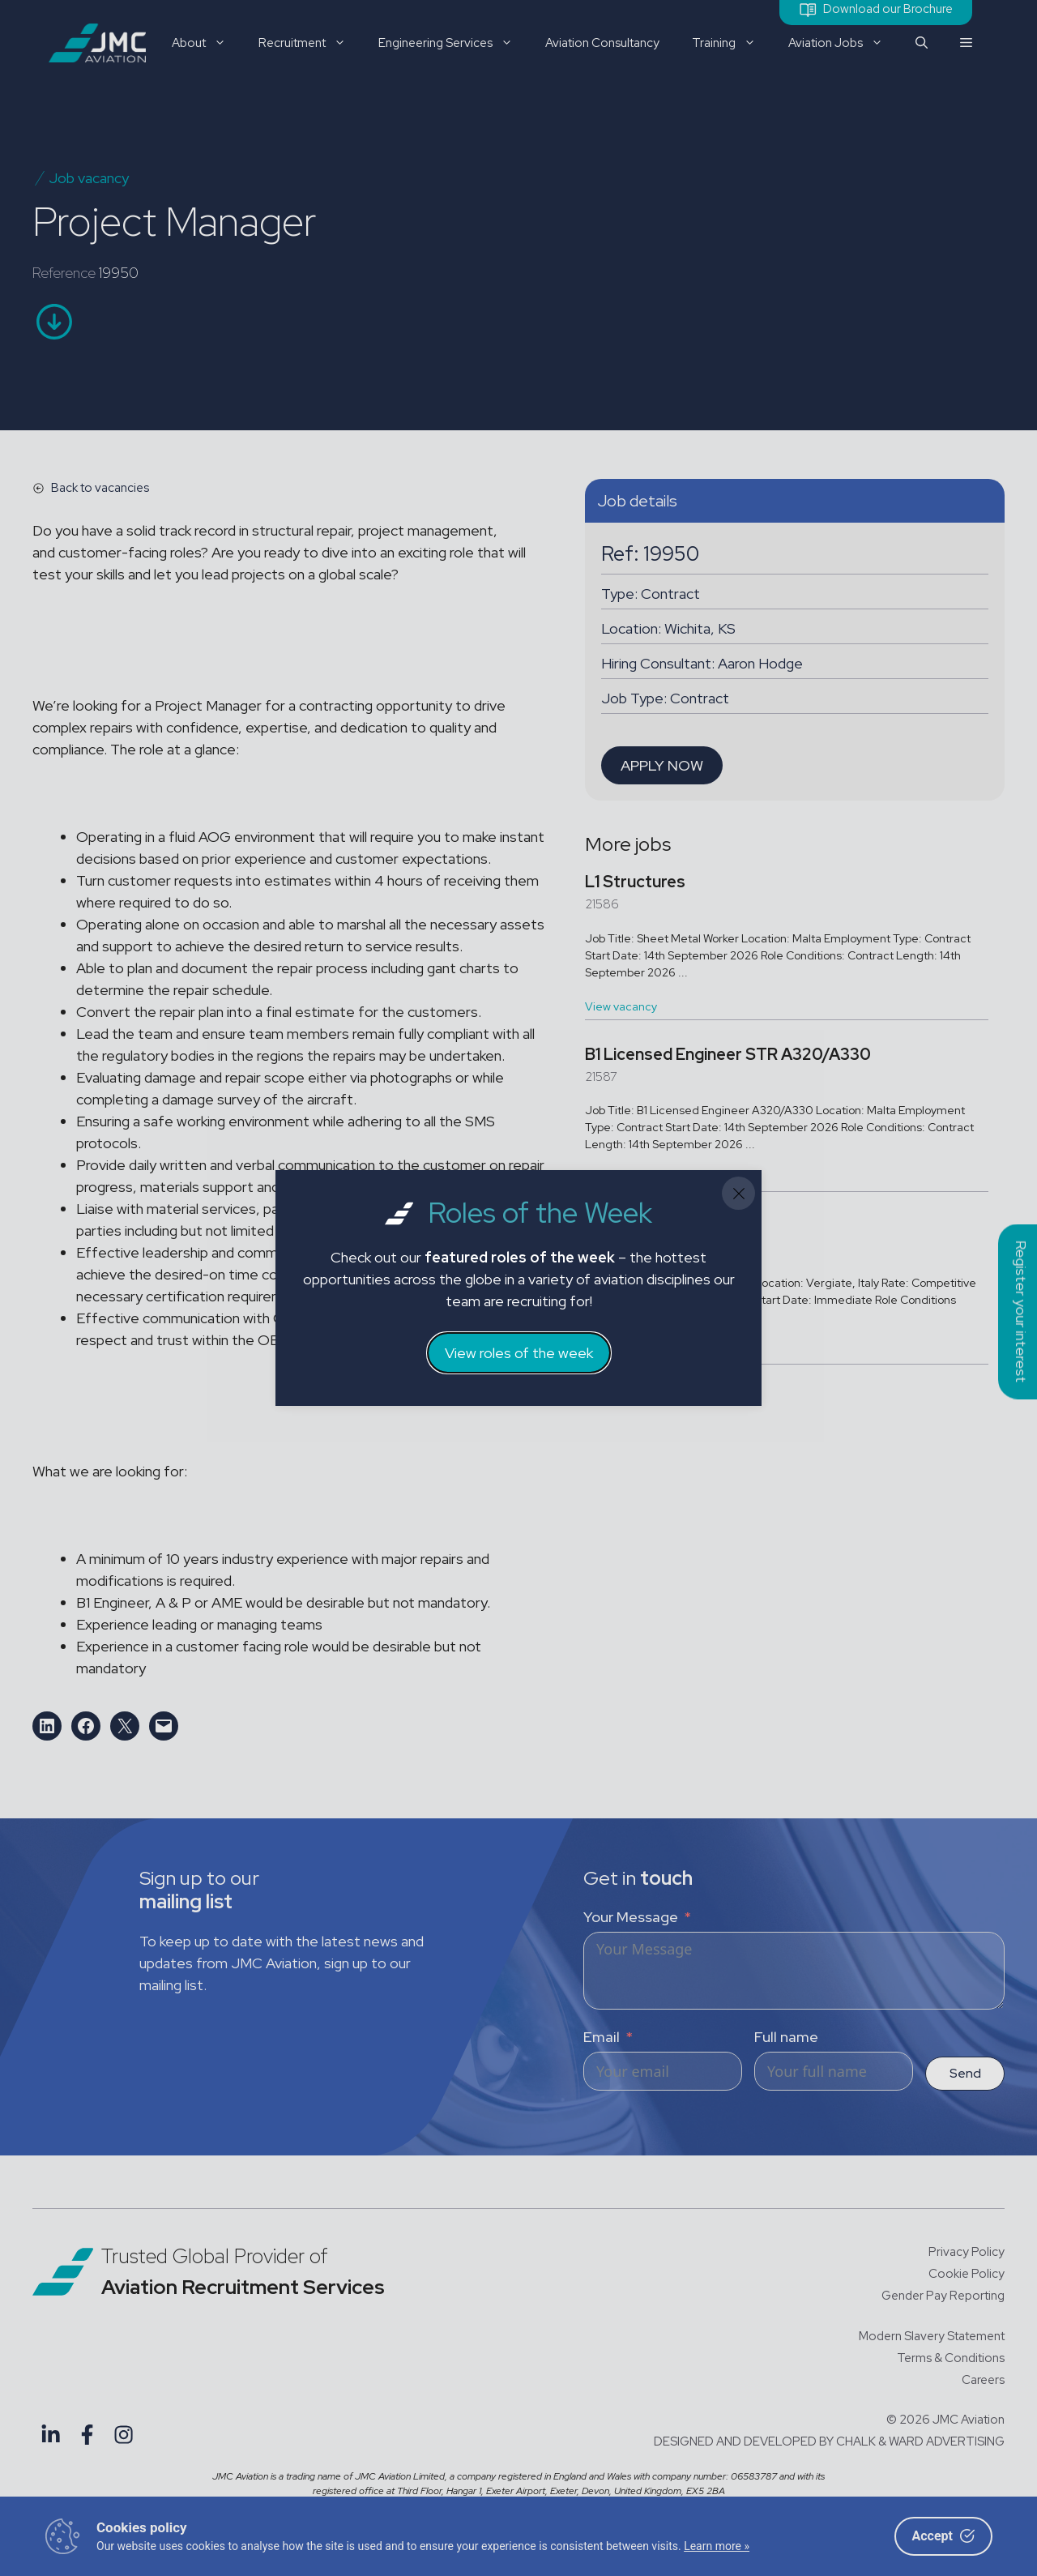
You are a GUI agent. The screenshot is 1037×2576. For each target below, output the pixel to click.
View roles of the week (519, 1353)
